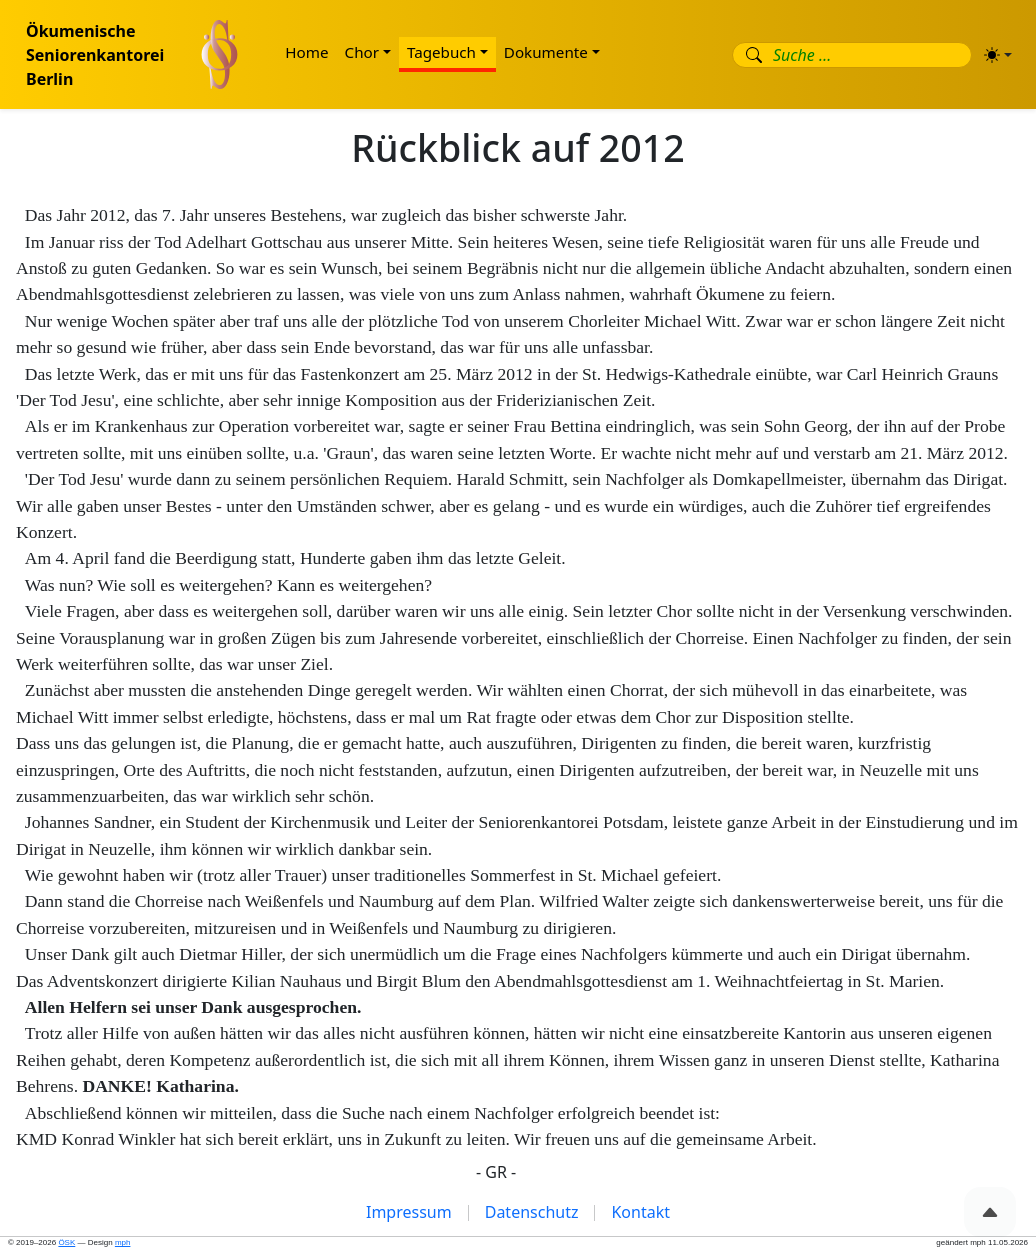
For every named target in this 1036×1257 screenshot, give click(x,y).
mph (123, 1242)
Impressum (409, 1212)
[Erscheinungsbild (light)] (998, 55)
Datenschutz (532, 1212)
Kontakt (640, 1212)
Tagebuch (441, 52)
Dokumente (546, 52)
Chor (362, 52)
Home (306, 52)
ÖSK (66, 1242)
